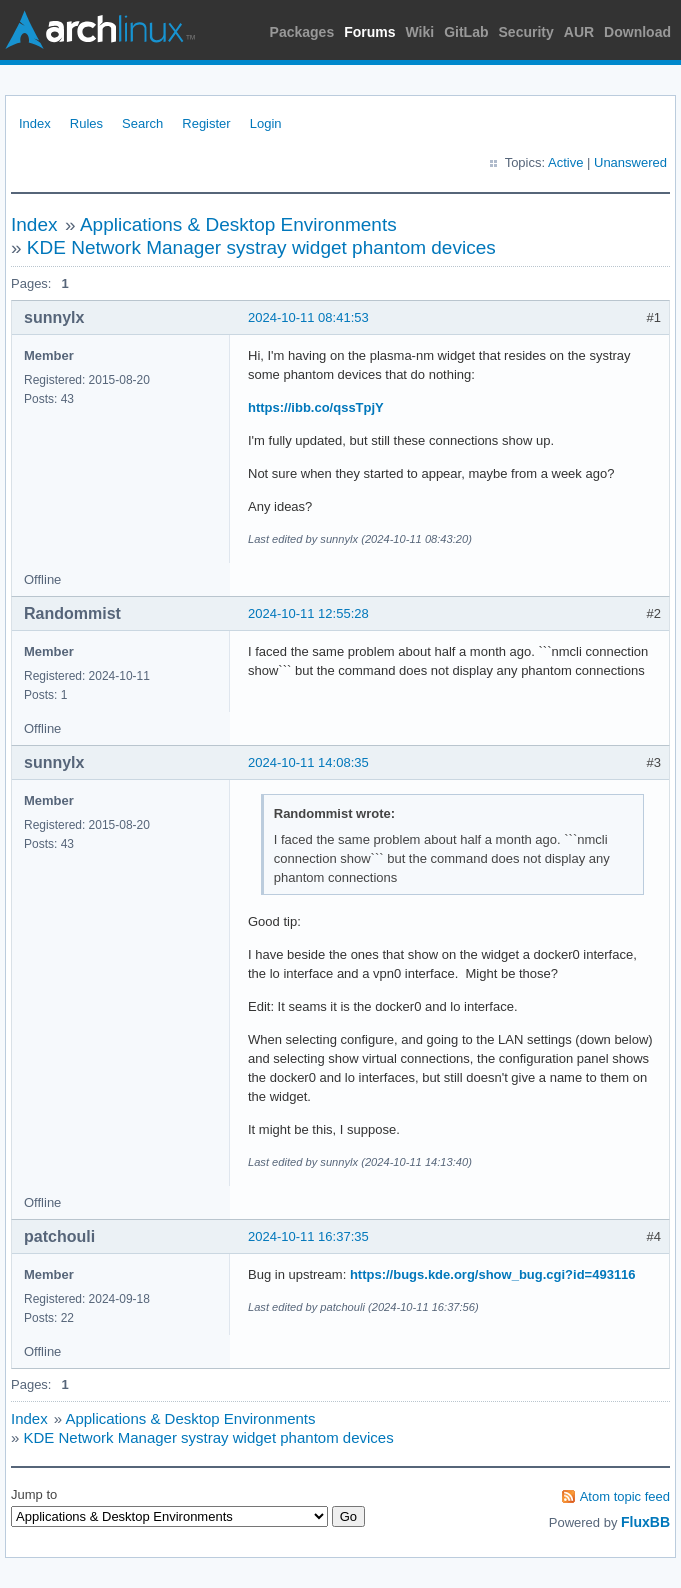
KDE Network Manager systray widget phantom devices (261, 247)
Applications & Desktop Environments (238, 224)
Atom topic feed (625, 1496)
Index (35, 123)
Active (565, 162)
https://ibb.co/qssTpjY (316, 407)
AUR (579, 32)
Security (526, 32)
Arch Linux (100, 30)
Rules (86, 123)
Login (266, 123)
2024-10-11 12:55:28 (308, 613)
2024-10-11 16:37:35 (308, 1236)
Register (206, 123)
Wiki (420, 32)
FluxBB (645, 1522)
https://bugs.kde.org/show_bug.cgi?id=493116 (493, 1274)
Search (142, 123)
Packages (302, 32)
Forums (369, 32)
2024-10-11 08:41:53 (308, 317)
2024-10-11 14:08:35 (308, 762)
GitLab (466, 32)
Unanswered (630, 162)
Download (637, 32)
